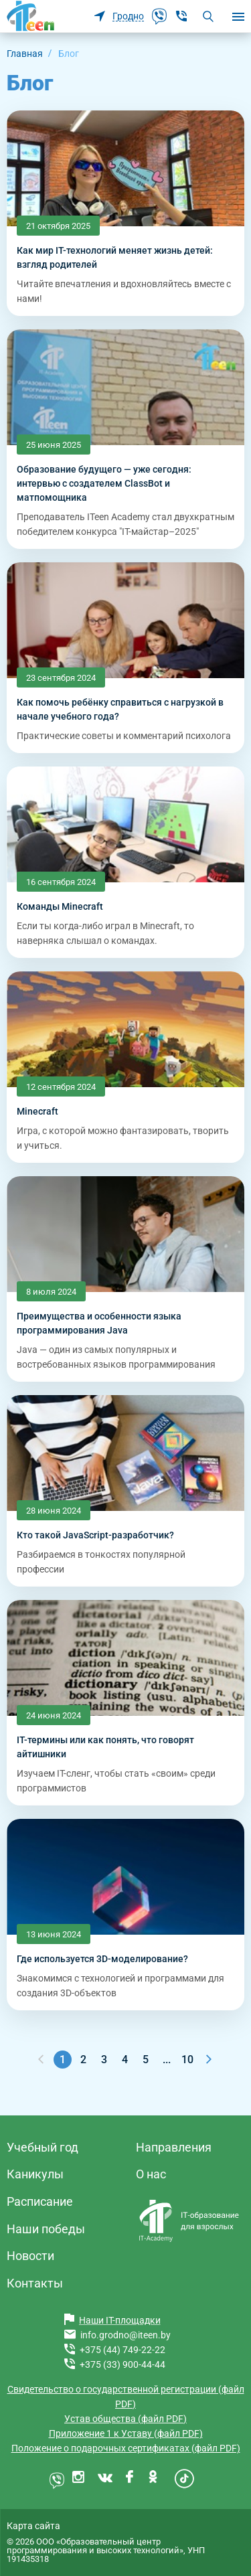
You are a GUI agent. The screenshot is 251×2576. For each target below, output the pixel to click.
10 (187, 2059)
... (167, 2059)
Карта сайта (33, 2525)
